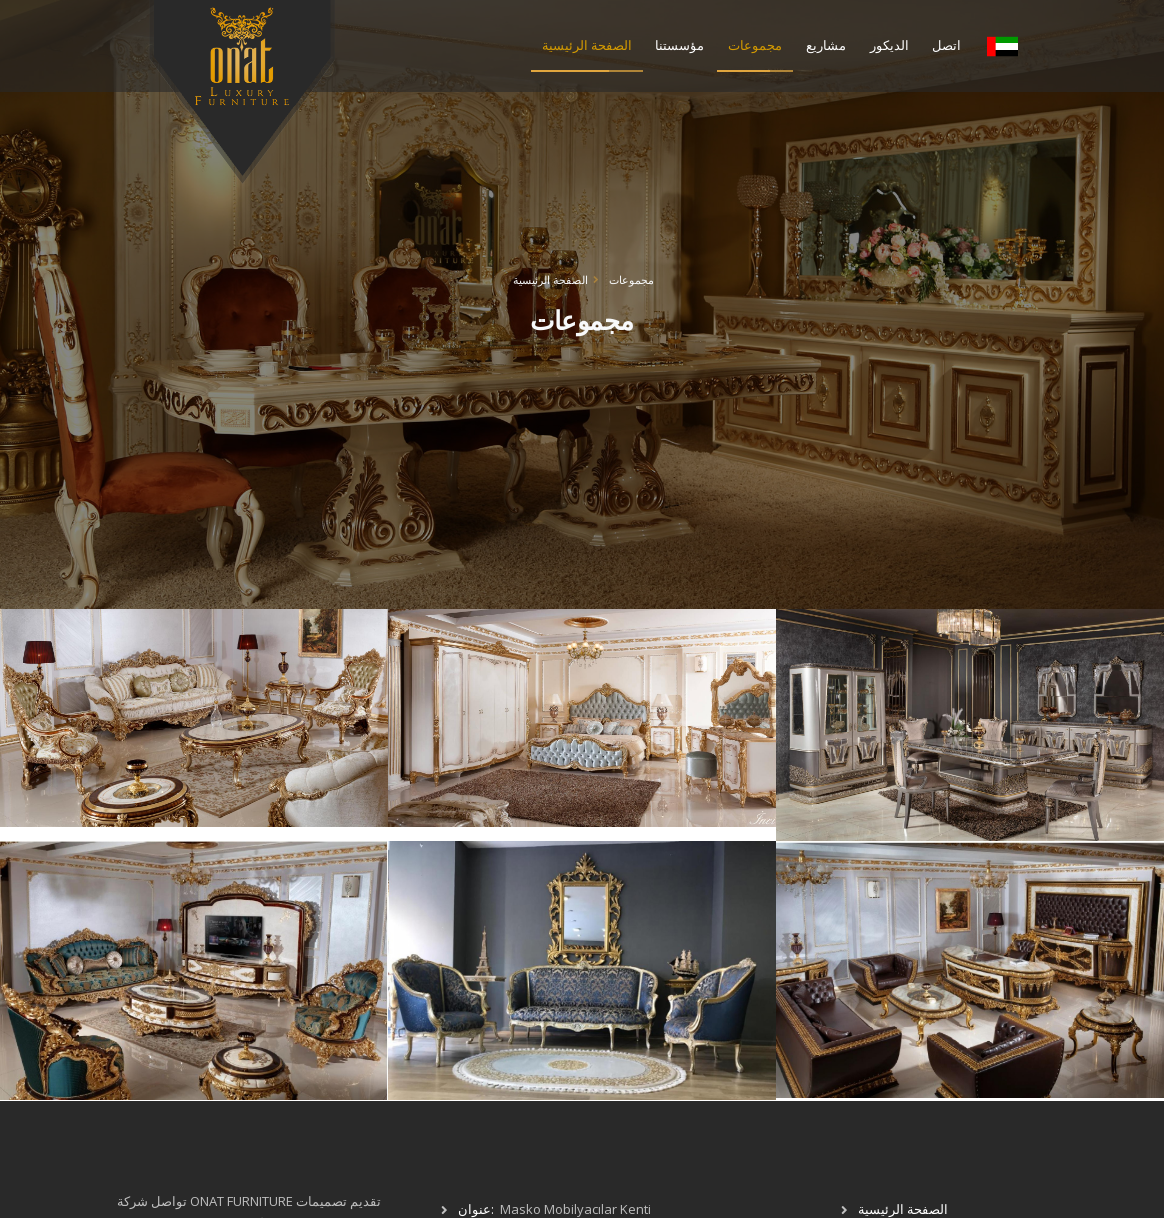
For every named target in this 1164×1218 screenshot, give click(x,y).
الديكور (889, 45)
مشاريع (826, 45)
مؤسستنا (679, 45)
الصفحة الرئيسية (587, 45)
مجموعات (755, 45)
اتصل (946, 45)
